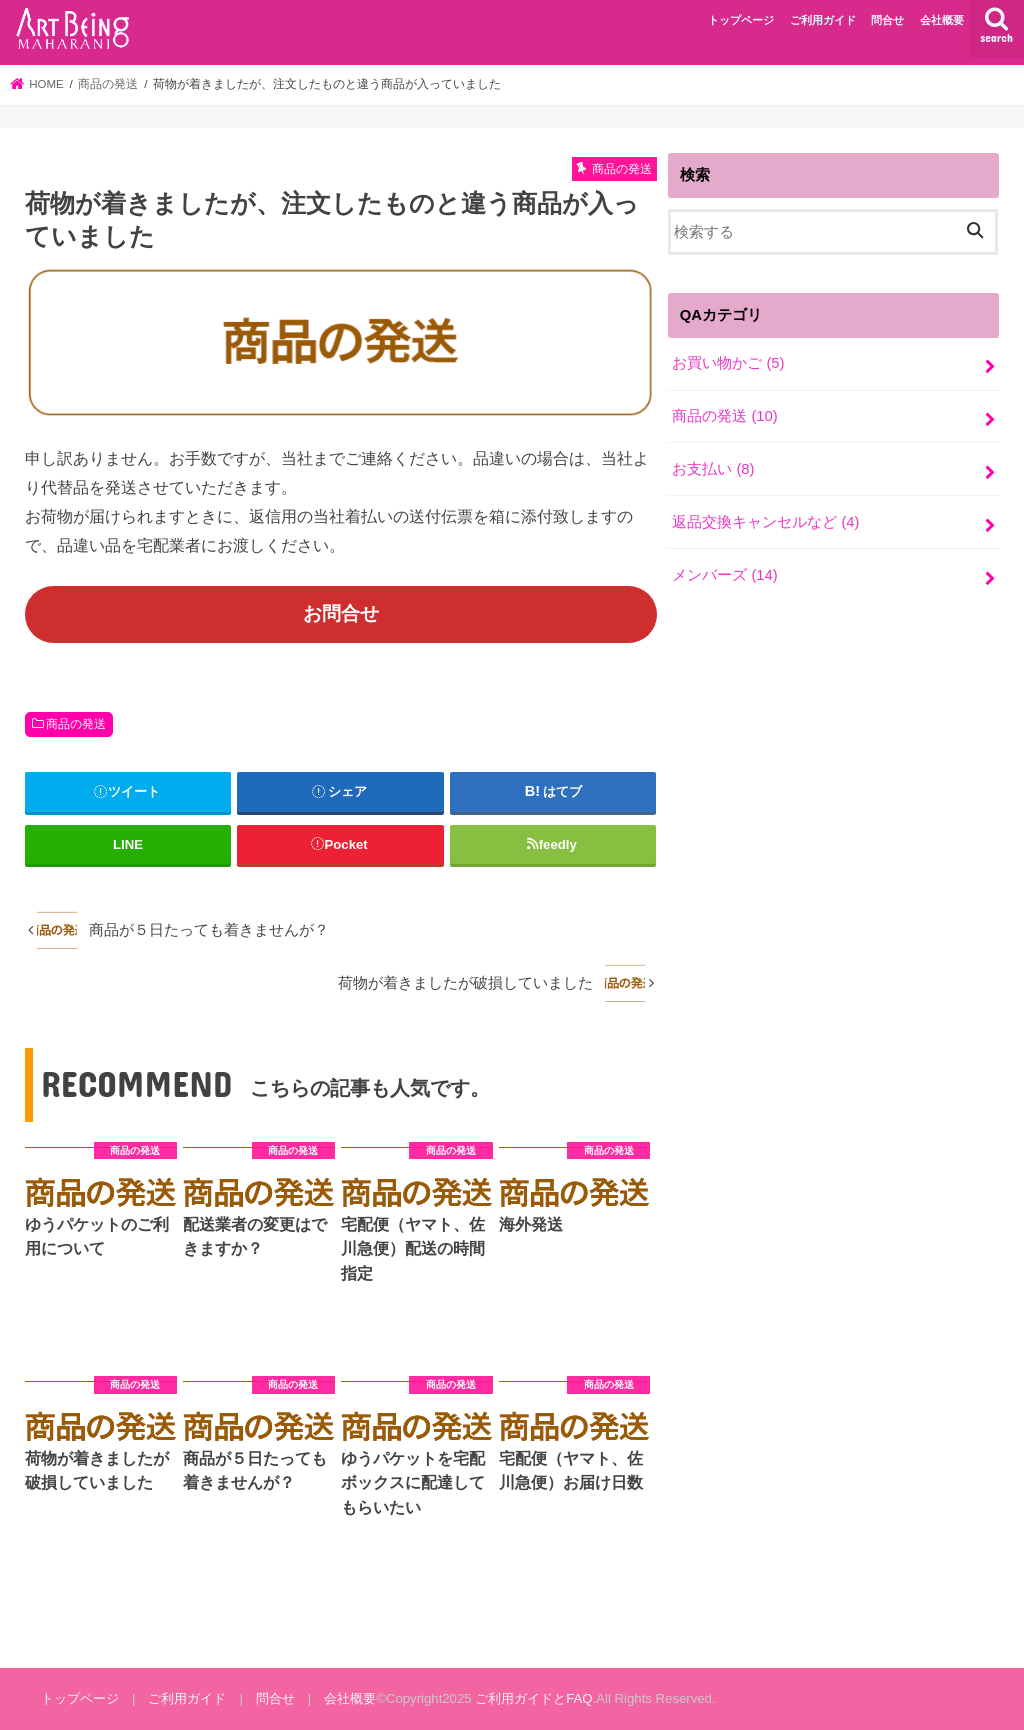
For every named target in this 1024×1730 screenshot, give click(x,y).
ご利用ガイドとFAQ (533, 1698)
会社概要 (942, 20)
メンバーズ (725, 575)
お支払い (713, 469)
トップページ (741, 20)
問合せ (887, 20)
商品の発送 (76, 724)
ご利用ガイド (823, 20)
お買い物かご (728, 363)
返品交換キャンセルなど (765, 522)
